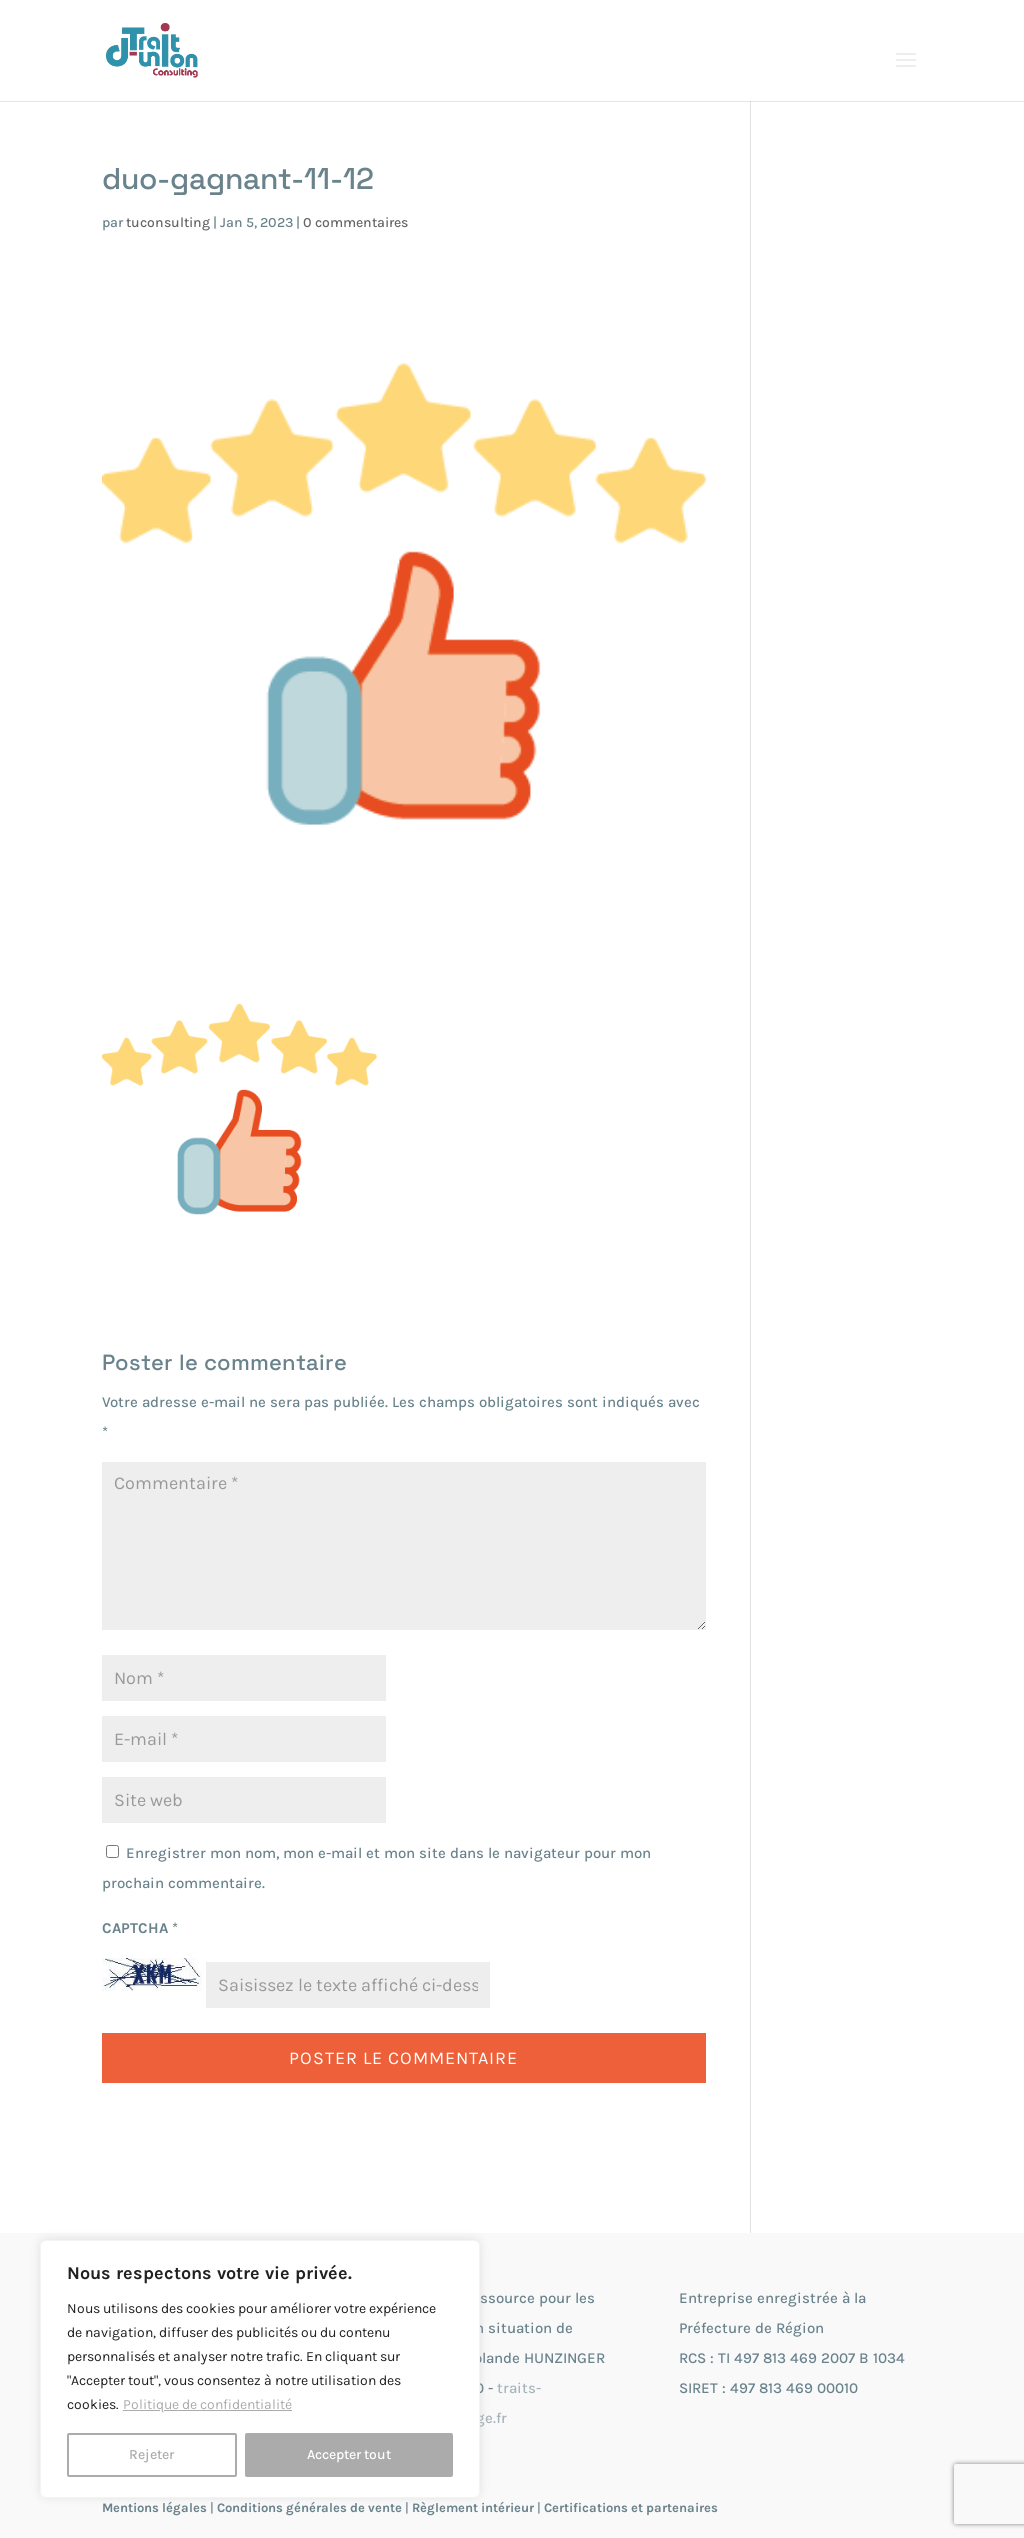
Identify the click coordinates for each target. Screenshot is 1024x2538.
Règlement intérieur (473, 2507)
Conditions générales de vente (309, 2507)
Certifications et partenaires (631, 2507)
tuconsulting (168, 222)
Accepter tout (349, 2454)
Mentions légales (154, 2507)
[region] (260, 2369)
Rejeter (151, 2454)
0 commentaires (355, 222)
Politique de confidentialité (207, 2404)
